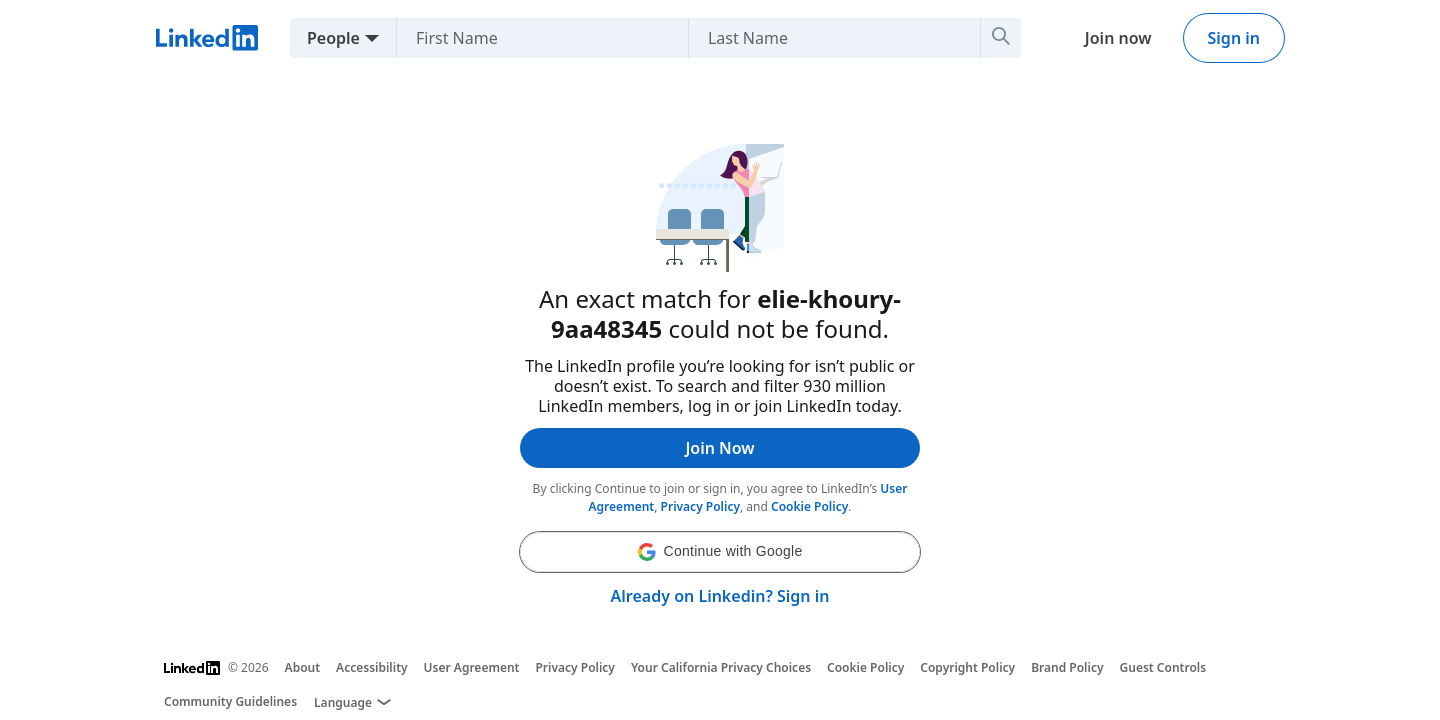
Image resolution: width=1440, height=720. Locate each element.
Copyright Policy (967, 667)
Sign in (1234, 38)
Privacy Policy (700, 506)
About (303, 667)
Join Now (719, 448)
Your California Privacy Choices (721, 667)
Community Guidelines (230, 701)
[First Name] (534, 38)
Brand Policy (1067, 667)
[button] (720, 552)
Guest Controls (1163, 667)
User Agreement (472, 667)
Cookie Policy (809, 506)
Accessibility (372, 667)
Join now (1118, 38)
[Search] (1001, 38)
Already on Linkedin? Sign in (720, 596)
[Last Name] (826, 38)
